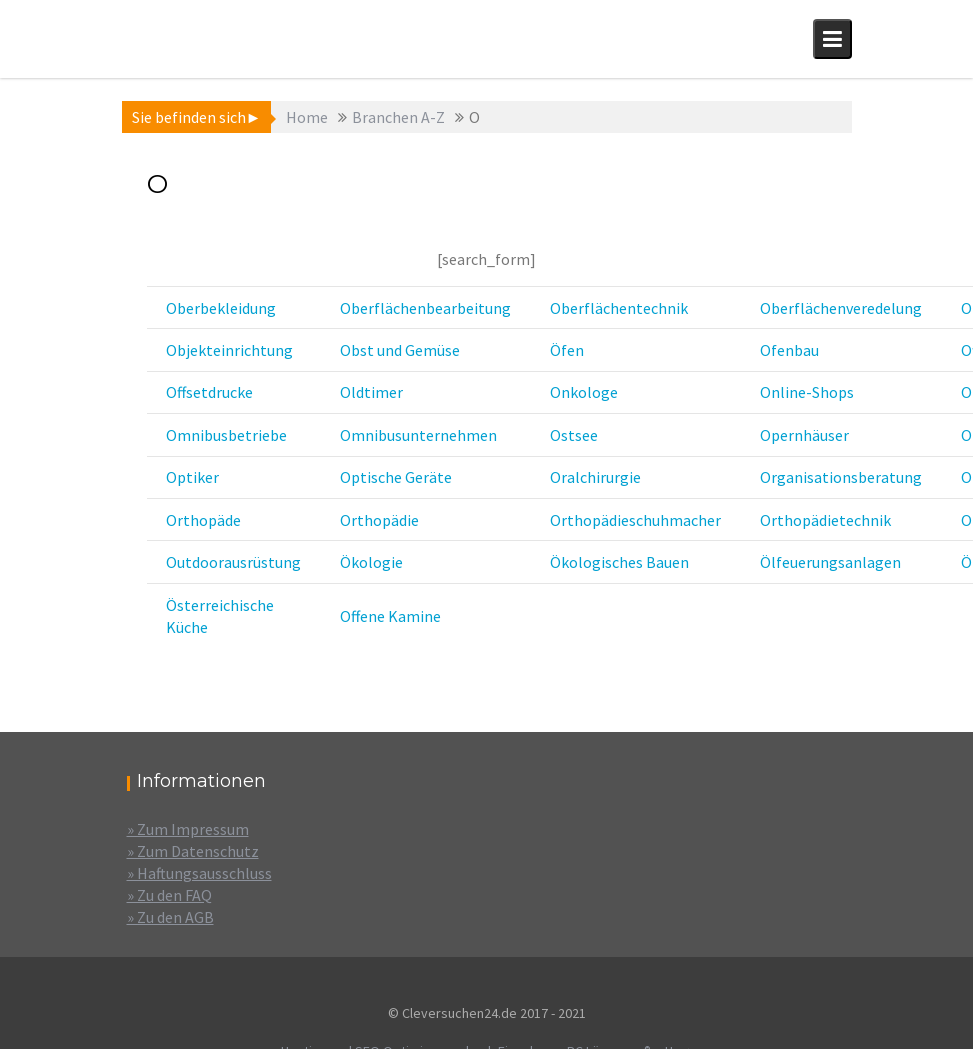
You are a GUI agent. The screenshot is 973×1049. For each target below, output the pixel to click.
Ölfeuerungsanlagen (830, 562)
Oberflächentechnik (619, 308)
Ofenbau (789, 350)
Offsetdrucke (209, 392)
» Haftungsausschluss (199, 873)
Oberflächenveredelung (841, 308)
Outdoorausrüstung (233, 562)
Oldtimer (371, 392)
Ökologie (371, 562)
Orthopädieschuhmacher (635, 520)
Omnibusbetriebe (226, 435)
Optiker (192, 477)
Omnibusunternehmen (418, 435)
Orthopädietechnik (825, 520)
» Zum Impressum (188, 829)
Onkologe (584, 392)
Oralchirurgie (595, 477)
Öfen (567, 350)
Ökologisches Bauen (619, 562)
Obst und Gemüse (400, 350)
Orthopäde (203, 520)
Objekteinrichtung (229, 350)
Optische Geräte (396, 477)
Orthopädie (379, 520)
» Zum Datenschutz (193, 851)
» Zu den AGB (170, 917)
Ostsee (574, 435)
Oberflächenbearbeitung (425, 308)
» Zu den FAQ (169, 895)
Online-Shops (807, 392)
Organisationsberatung (841, 477)
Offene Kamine (390, 616)
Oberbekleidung (221, 308)
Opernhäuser (804, 435)
